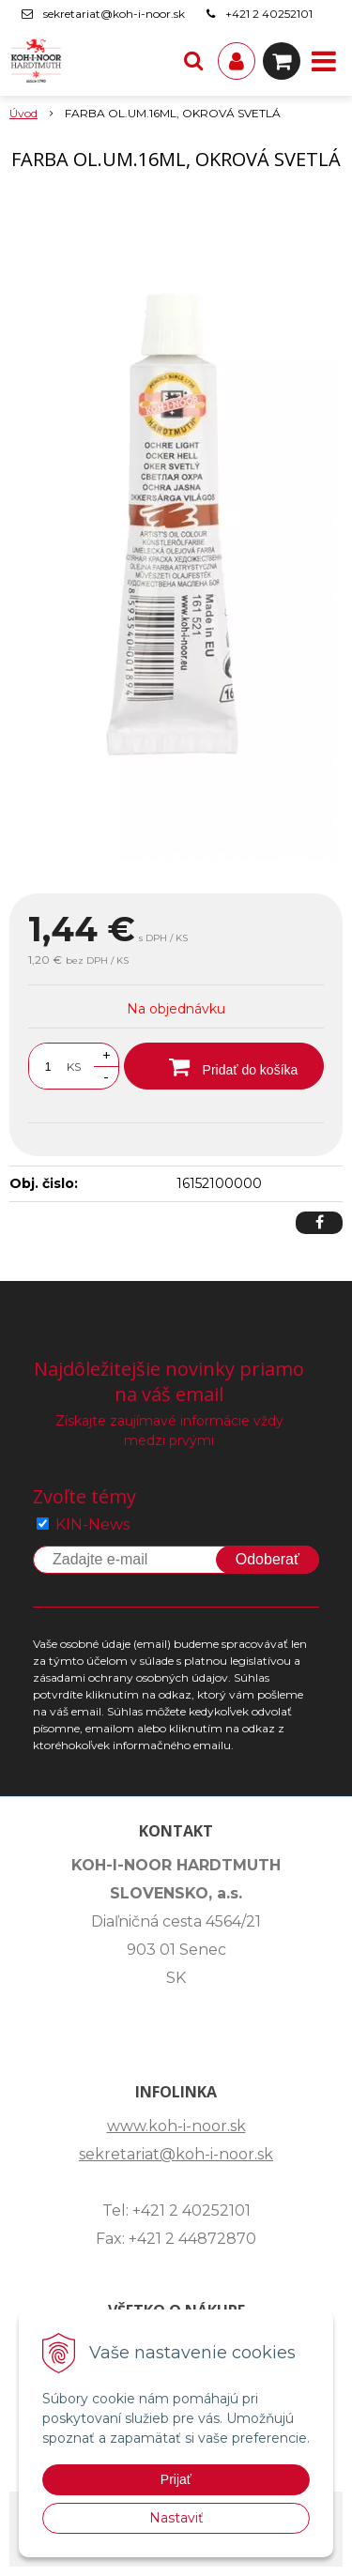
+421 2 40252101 (269, 14)
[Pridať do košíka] (224, 1066)
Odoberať (267, 1559)
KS (74, 1066)
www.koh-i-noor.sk (176, 2126)
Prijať (176, 2479)
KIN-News (92, 1524)
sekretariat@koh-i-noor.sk (114, 14)
